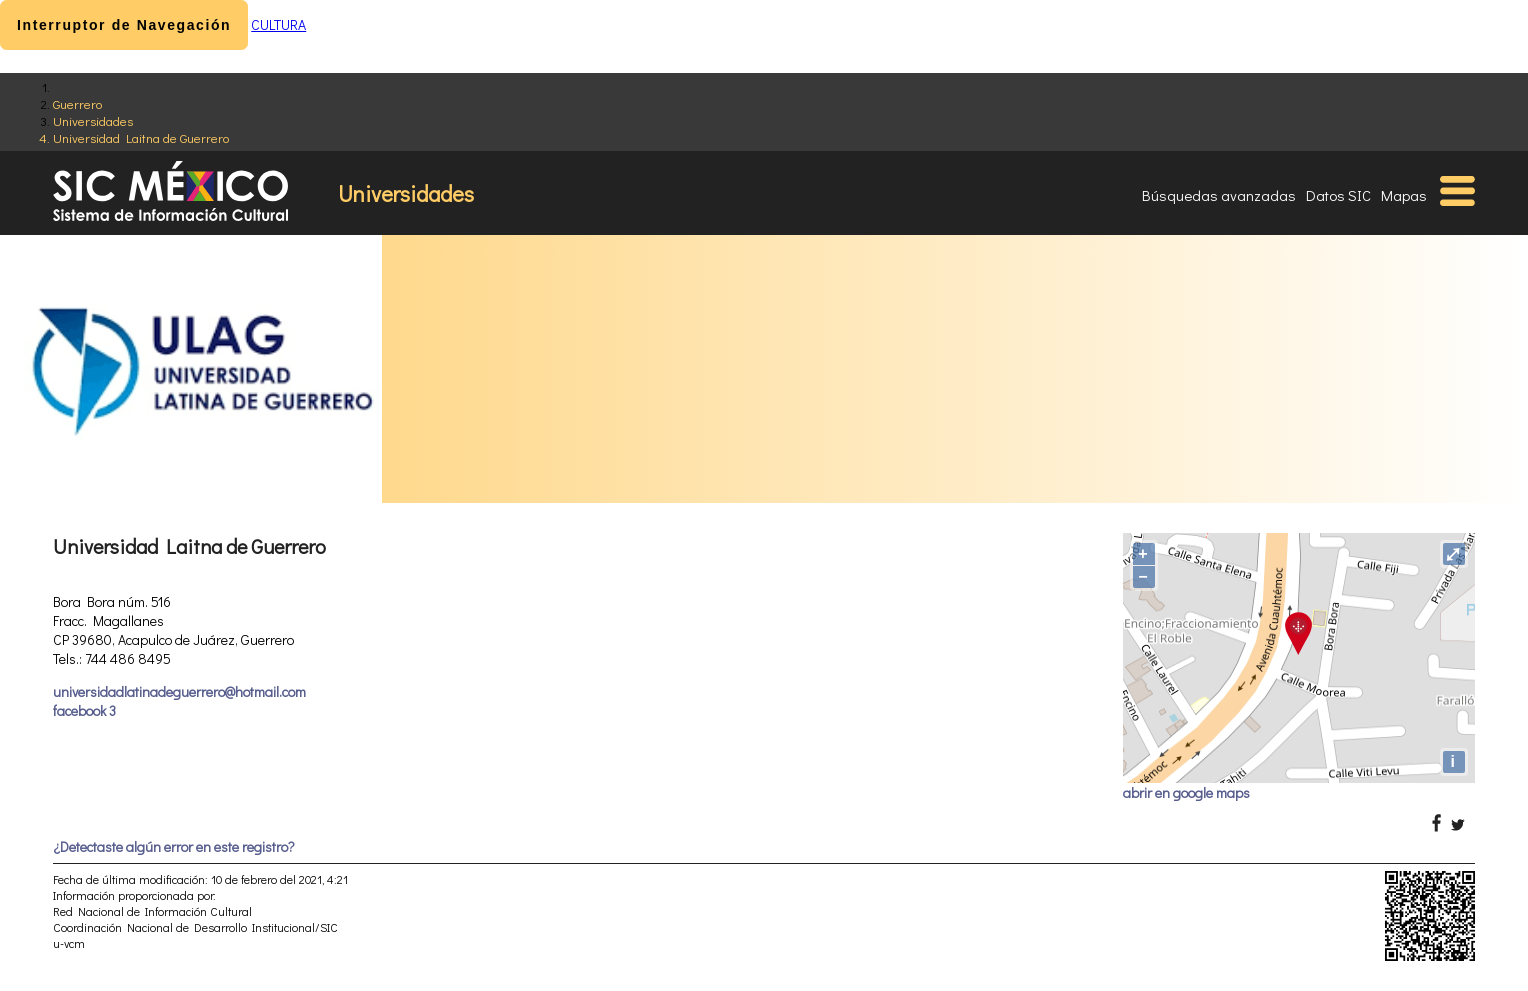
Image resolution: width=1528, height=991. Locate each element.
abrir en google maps (1186, 792)
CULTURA (278, 24)
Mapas (1404, 195)
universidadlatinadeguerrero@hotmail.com (179, 691)
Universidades (93, 120)
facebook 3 (84, 710)
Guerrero (77, 103)
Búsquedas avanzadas (1219, 195)
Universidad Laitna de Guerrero (141, 137)
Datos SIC (1338, 195)
